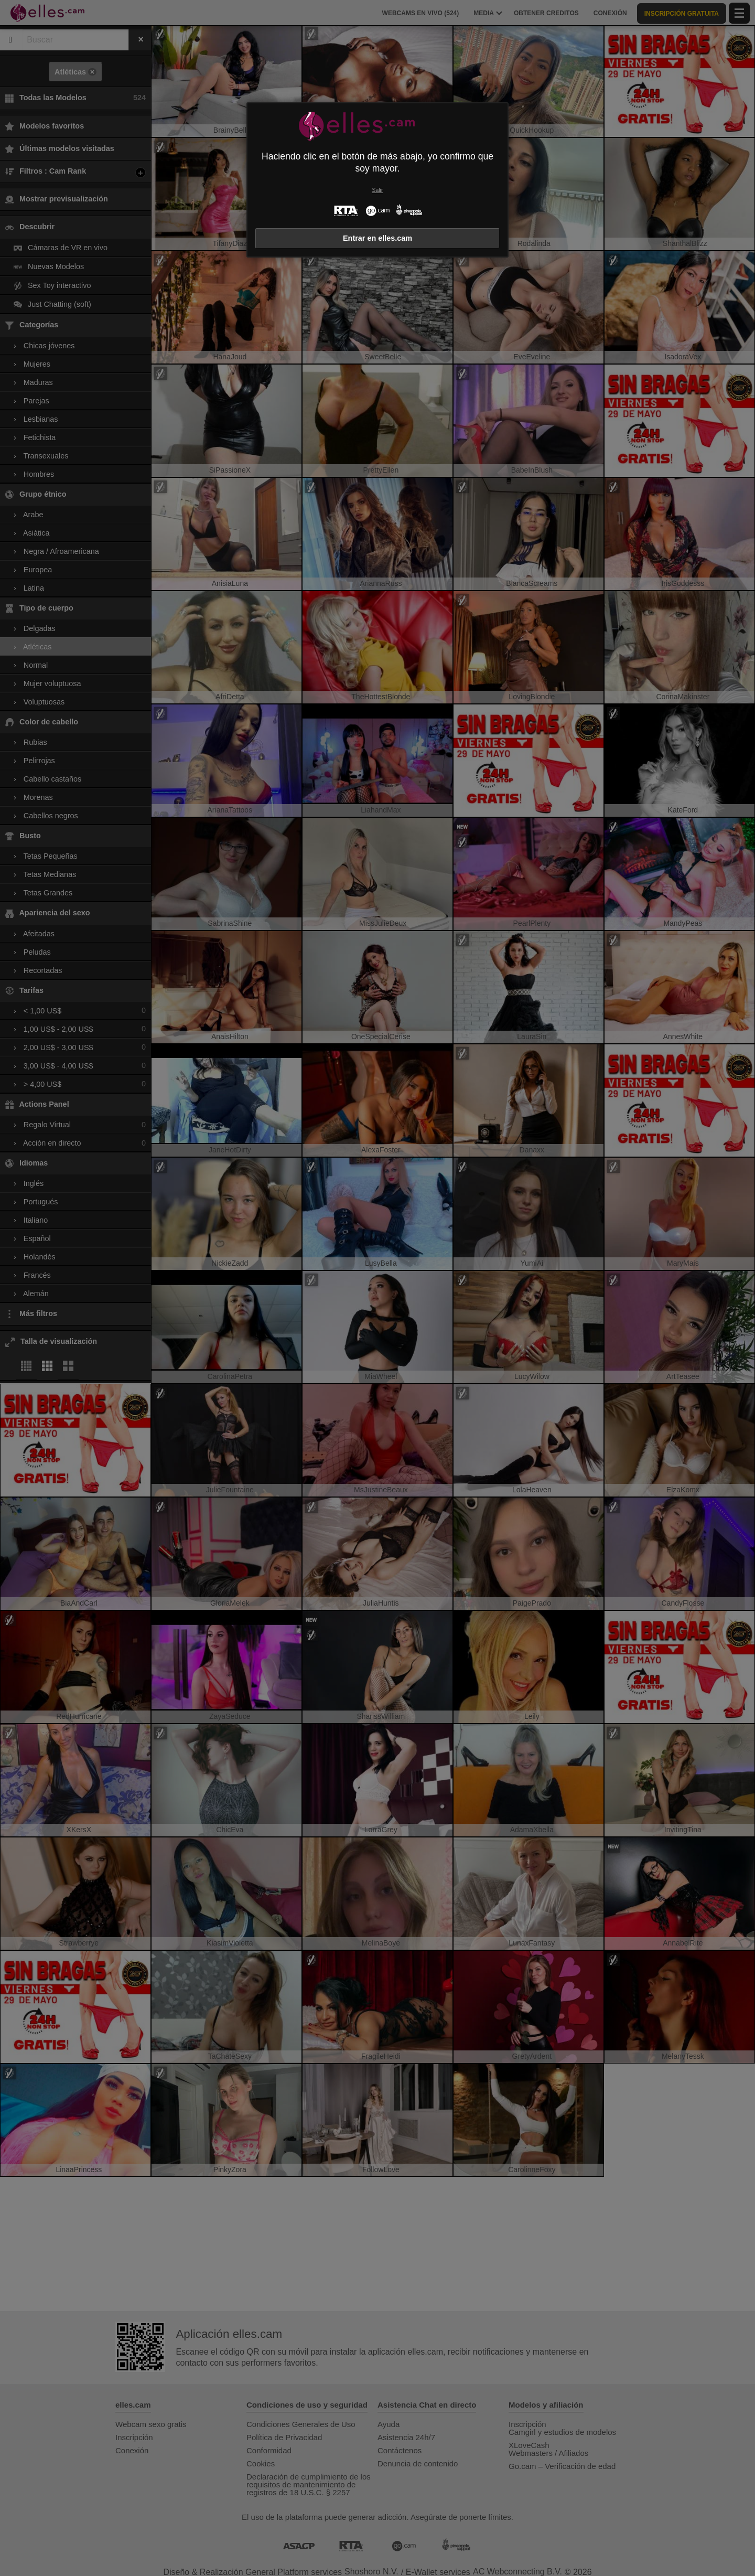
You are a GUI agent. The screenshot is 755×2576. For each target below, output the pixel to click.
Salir (377, 190)
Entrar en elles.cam (377, 238)
